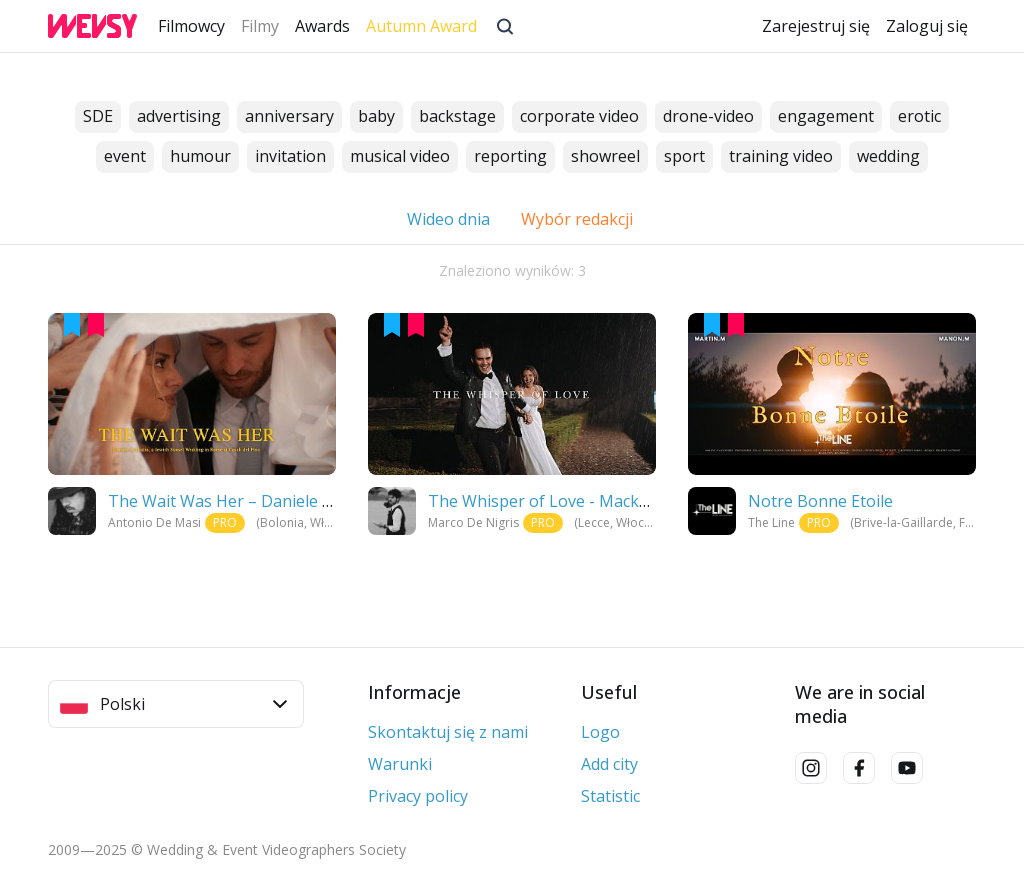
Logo (600, 732)
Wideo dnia (448, 219)
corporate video (579, 117)
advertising (179, 117)
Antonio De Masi (154, 522)
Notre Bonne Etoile (820, 501)
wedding (888, 157)
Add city (609, 764)
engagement (826, 117)
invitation (290, 157)
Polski (174, 704)
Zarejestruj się (816, 26)
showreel (605, 157)
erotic (919, 117)
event (125, 157)
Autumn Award (421, 26)
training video (781, 157)
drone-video (708, 117)
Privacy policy (418, 796)
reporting (510, 157)
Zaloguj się (927, 26)
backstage (457, 117)
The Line (771, 522)
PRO (225, 522)
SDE (98, 117)
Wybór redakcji (578, 219)
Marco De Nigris (473, 522)
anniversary (289, 117)
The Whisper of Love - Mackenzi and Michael (596, 501)
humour (200, 157)
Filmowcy (191, 26)
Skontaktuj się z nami (448, 732)
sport (684, 157)
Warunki (400, 764)
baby (376, 117)
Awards (322, 26)
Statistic (610, 796)
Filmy (260, 26)
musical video (400, 157)
